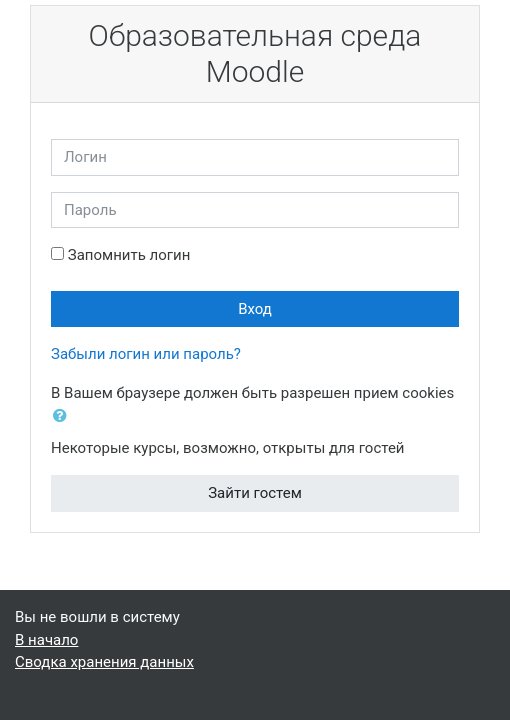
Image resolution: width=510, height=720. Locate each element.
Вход (255, 309)
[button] (64, 416)
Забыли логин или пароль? (146, 354)
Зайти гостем (255, 493)
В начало (46, 640)
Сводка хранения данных (104, 662)
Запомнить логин (129, 255)
